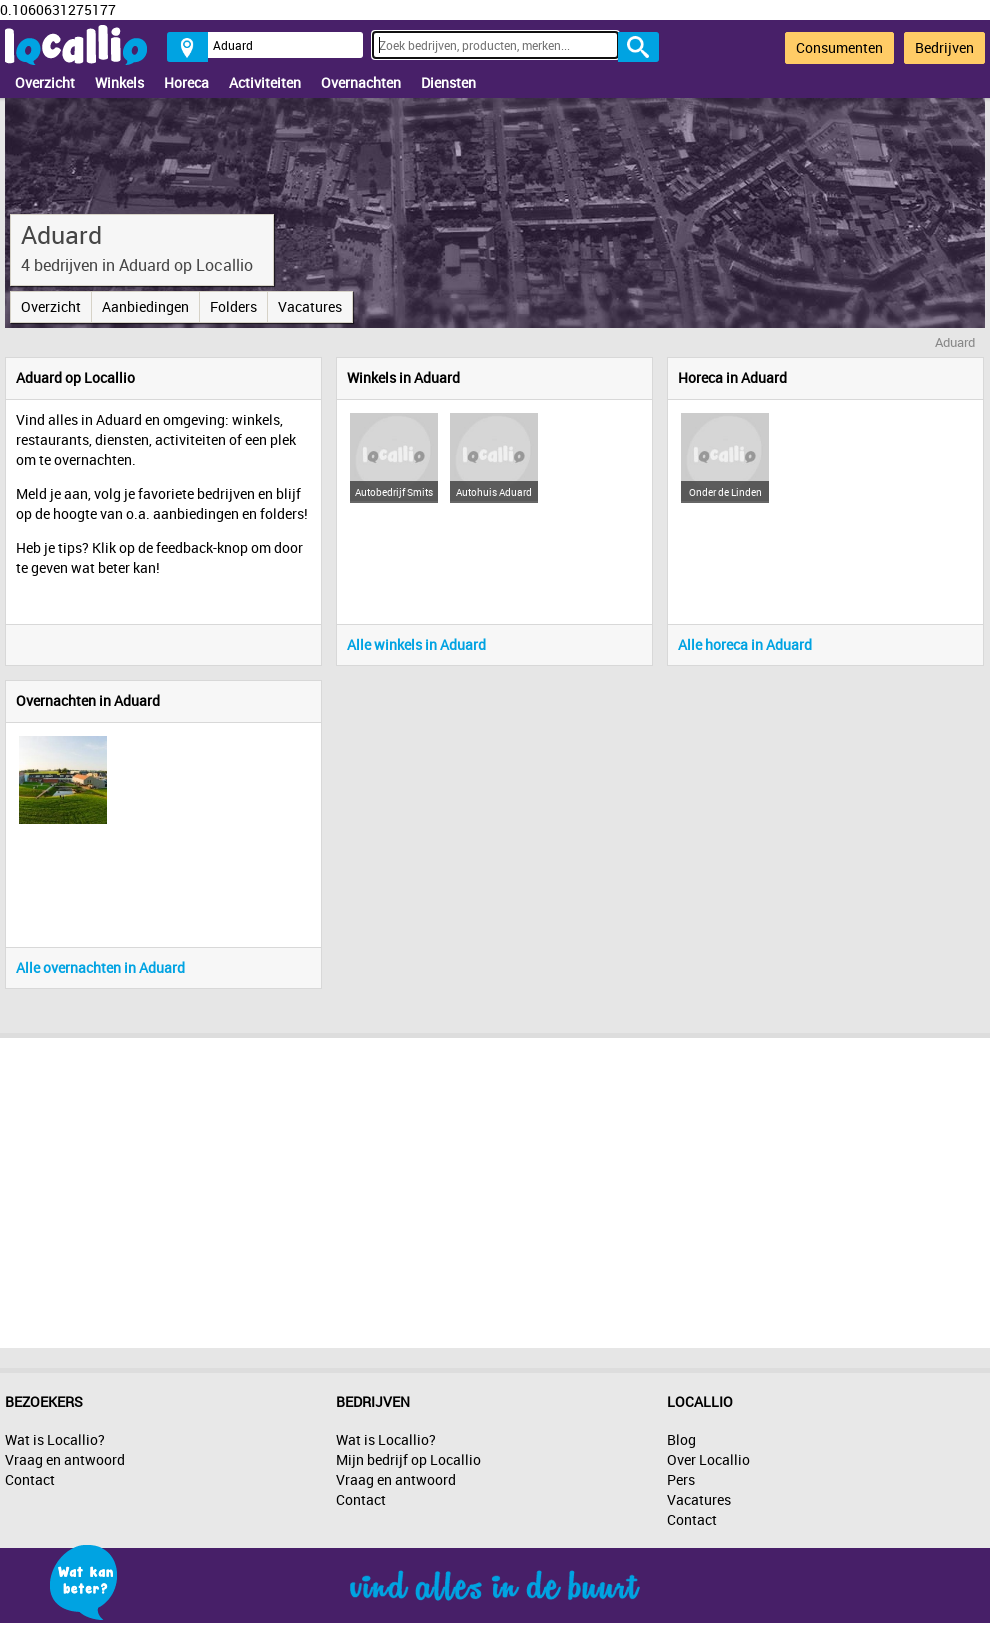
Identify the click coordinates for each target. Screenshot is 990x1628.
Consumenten (839, 47)
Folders (233, 306)
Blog (681, 1439)
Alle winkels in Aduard (416, 644)
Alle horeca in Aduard (745, 644)
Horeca (186, 82)
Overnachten (361, 82)
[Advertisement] (495, 1188)
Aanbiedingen (145, 306)
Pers (681, 1479)
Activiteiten (265, 82)
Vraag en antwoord (65, 1459)
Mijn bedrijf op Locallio (408, 1459)
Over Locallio (708, 1459)
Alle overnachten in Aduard (100, 967)
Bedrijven (944, 47)
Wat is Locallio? (55, 1439)
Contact (30, 1479)
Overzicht (45, 82)
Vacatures (310, 306)
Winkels (119, 82)
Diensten (448, 82)
